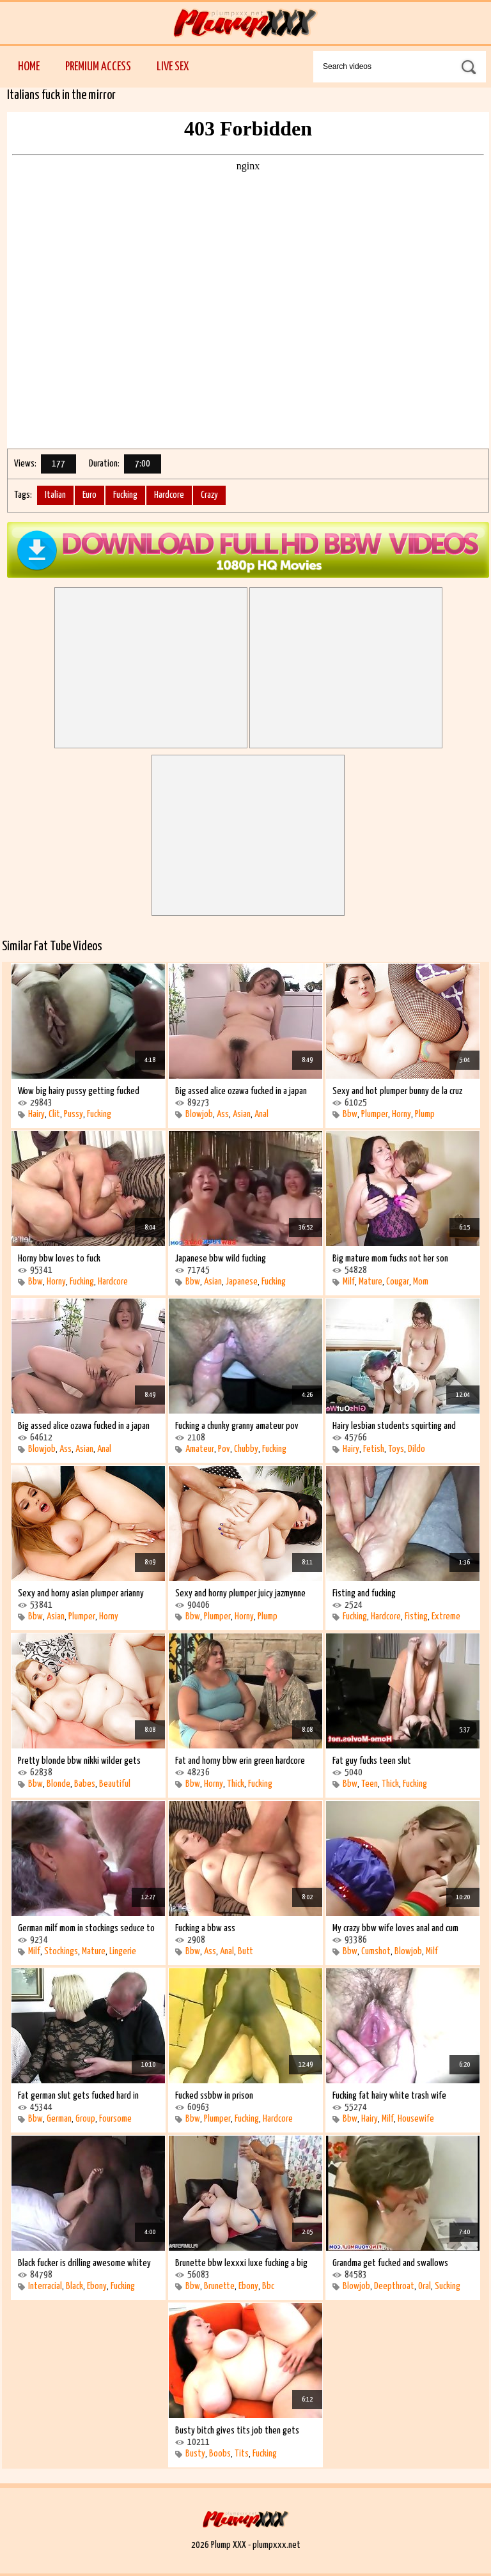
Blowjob (199, 1114)
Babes (84, 1784)
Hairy (36, 1114)
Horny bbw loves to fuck (59, 1258)
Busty (195, 2453)
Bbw (350, 1114)
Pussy (73, 1114)
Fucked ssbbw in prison (214, 2096)
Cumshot (376, 1951)
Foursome (115, 2119)
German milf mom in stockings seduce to (86, 1928)
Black (74, 2286)
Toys (396, 1449)
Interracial (45, 2286)
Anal (261, 1114)
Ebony (97, 2286)
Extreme (446, 1616)
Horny (401, 1114)
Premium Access (98, 67)
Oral (424, 2286)
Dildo (416, 1449)
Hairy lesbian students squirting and (394, 1426)
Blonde (58, 1784)
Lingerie (122, 1951)
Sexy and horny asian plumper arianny (81, 1593)
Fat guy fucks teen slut (371, 1761)
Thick (235, 1784)
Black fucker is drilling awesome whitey (84, 2263)
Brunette (219, 2286)
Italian (55, 495)
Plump (425, 1114)
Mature (370, 1281)
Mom (420, 1281)
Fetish (373, 1449)
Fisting (416, 1616)
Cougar (397, 1281)
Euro (89, 495)
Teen (369, 1784)
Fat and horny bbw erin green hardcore (240, 1761)
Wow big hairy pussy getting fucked (78, 1091)
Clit (54, 1114)
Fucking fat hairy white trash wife (389, 2096)
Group (85, 2119)
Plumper (374, 1114)
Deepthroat (394, 2286)
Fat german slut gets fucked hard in (78, 2096)
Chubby (246, 1449)
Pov (224, 1449)
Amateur (199, 1449)
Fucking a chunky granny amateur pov (237, 1426)
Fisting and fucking (364, 1593)
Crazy (209, 495)
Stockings (61, 1951)
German (59, 2119)
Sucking (447, 2286)
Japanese (242, 1281)
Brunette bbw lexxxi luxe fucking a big (241, 2263)
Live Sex (173, 67)
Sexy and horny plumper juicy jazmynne (240, 1593)
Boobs (220, 2453)
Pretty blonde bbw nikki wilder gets (79, 1761)
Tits (242, 2453)
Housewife (416, 2119)
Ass (223, 1114)
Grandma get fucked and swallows (390, 2263)
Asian (242, 1114)
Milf (349, 1281)
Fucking (125, 495)
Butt (245, 1951)
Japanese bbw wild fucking (220, 1258)
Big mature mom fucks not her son (390, 1258)
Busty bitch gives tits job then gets (237, 2430)
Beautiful (114, 1784)
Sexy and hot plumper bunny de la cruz (397, 1091)
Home (29, 67)
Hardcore (169, 495)
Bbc (268, 2286)
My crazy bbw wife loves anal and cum (395, 1928)
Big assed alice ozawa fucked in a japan (241, 1091)
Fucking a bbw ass (205, 1928)
